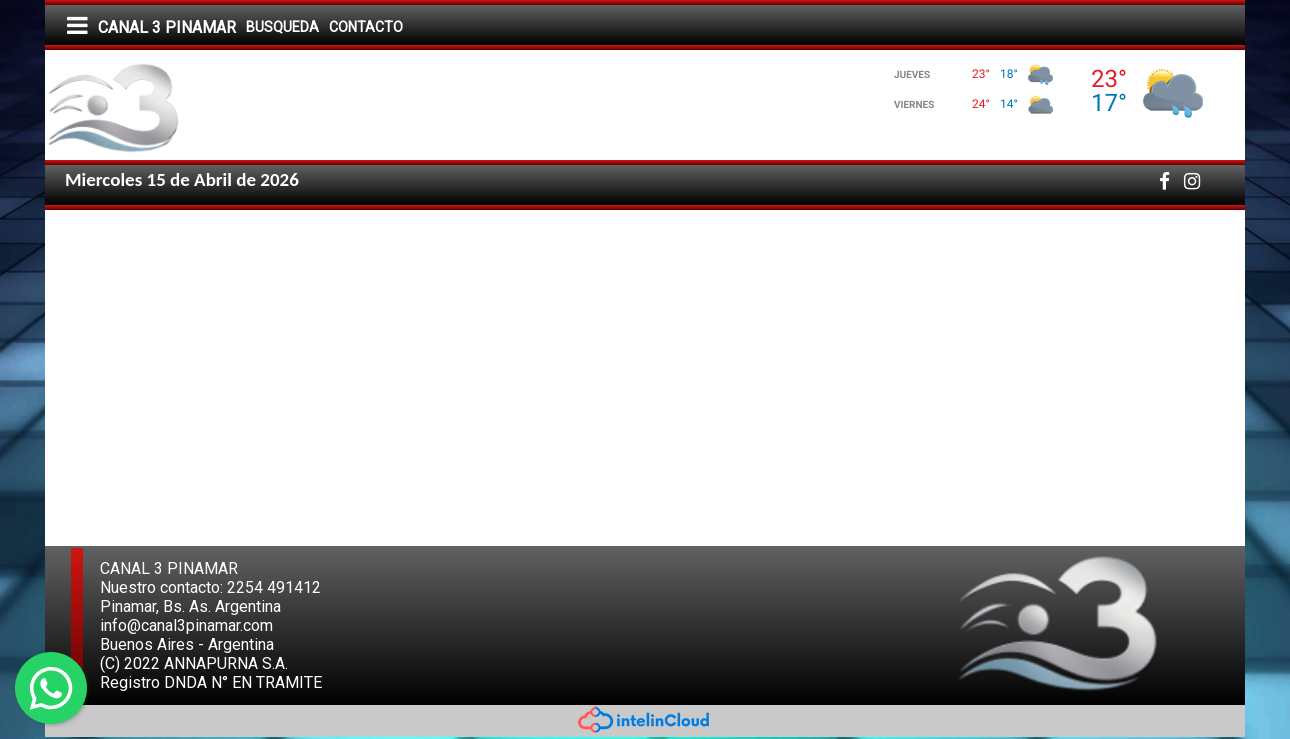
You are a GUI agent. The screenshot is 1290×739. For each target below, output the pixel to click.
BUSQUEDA (282, 27)
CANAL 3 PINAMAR (167, 27)
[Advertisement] (1062, 360)
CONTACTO (366, 27)
